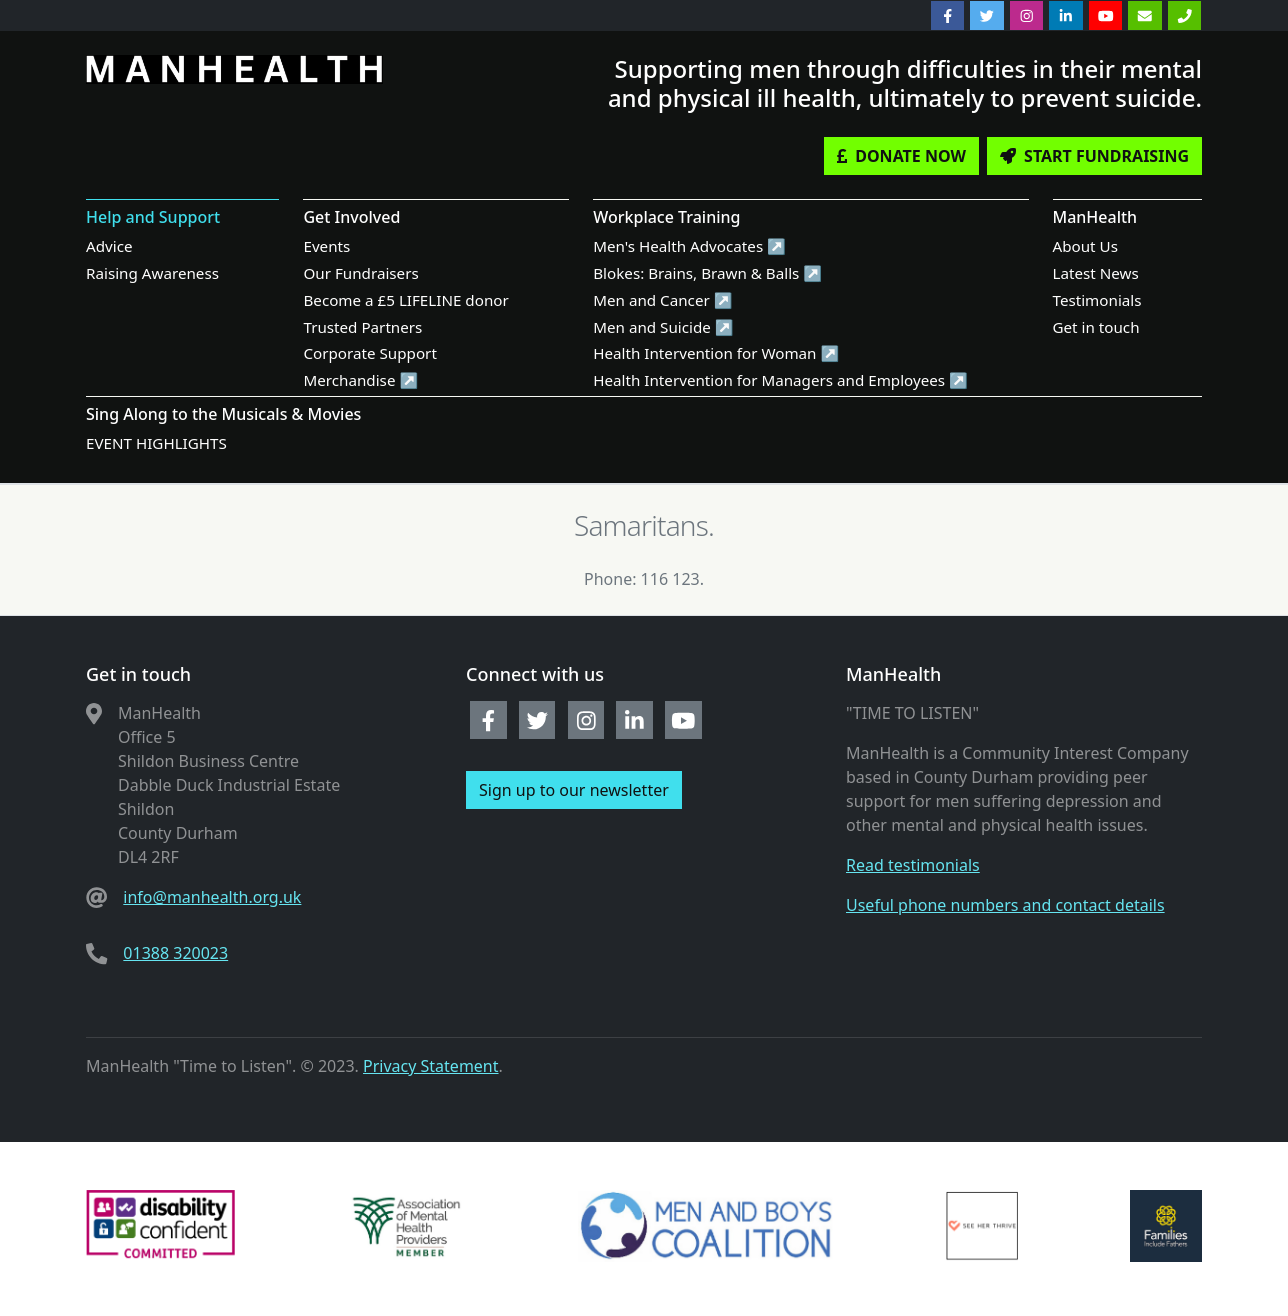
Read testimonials (913, 865)
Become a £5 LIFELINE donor (405, 300)
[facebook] (948, 15)
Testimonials (1097, 300)
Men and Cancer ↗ (662, 300)
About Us (1085, 246)
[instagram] (1027, 15)
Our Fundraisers (360, 273)
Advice (109, 246)
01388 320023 (175, 953)
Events (326, 246)
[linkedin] (1066, 15)
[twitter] (987, 15)
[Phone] (1185, 15)
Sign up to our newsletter (574, 790)
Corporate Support (369, 353)
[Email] (1145, 15)
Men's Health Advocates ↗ (689, 246)
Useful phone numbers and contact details (1005, 905)
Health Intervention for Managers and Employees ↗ (780, 380)
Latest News (1096, 273)
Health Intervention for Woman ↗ (716, 353)
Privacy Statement (431, 1066)
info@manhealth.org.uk (212, 897)
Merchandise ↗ (360, 380)
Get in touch (1096, 327)
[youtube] (1106, 15)
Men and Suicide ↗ (663, 327)
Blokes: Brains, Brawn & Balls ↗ (707, 273)
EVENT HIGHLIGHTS (156, 443)
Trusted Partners (362, 327)
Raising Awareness (152, 273)
